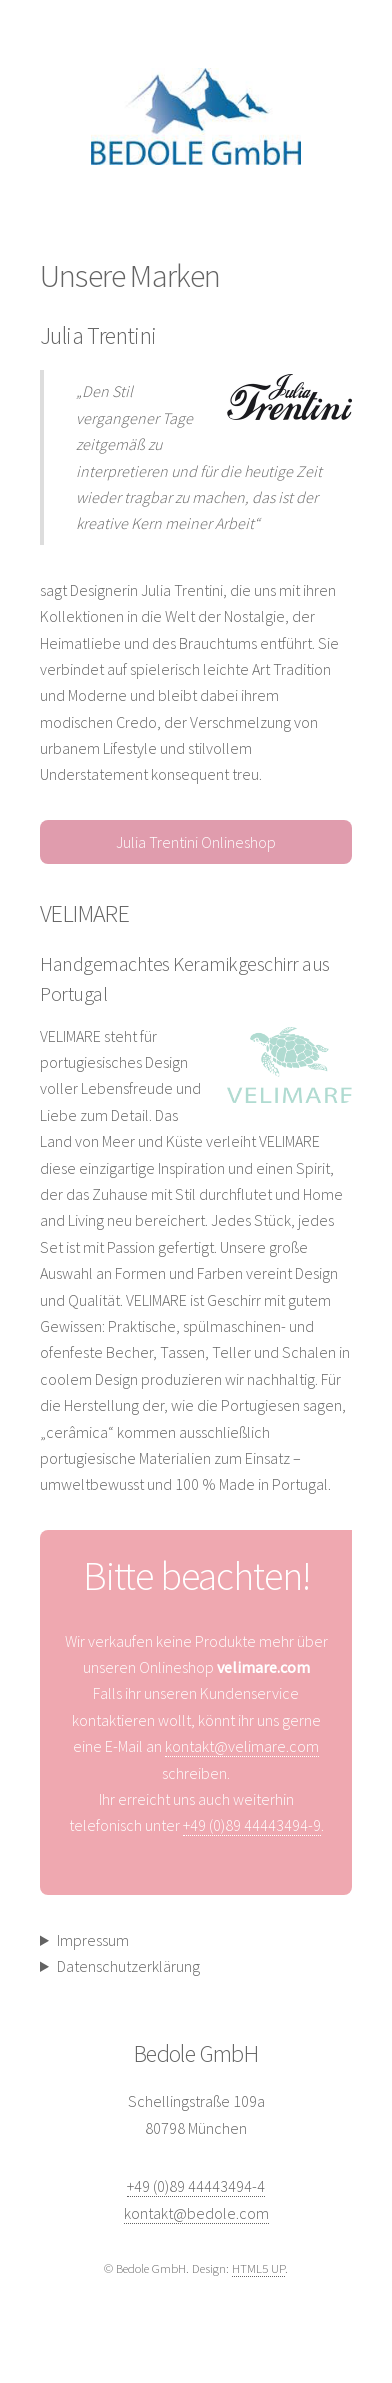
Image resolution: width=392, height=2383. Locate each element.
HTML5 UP (258, 2268)
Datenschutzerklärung (128, 1966)
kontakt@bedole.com (196, 2213)
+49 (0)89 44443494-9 (252, 1825)
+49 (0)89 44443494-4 (196, 2186)
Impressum (93, 1940)
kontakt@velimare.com (242, 1746)
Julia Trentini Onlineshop (196, 842)
